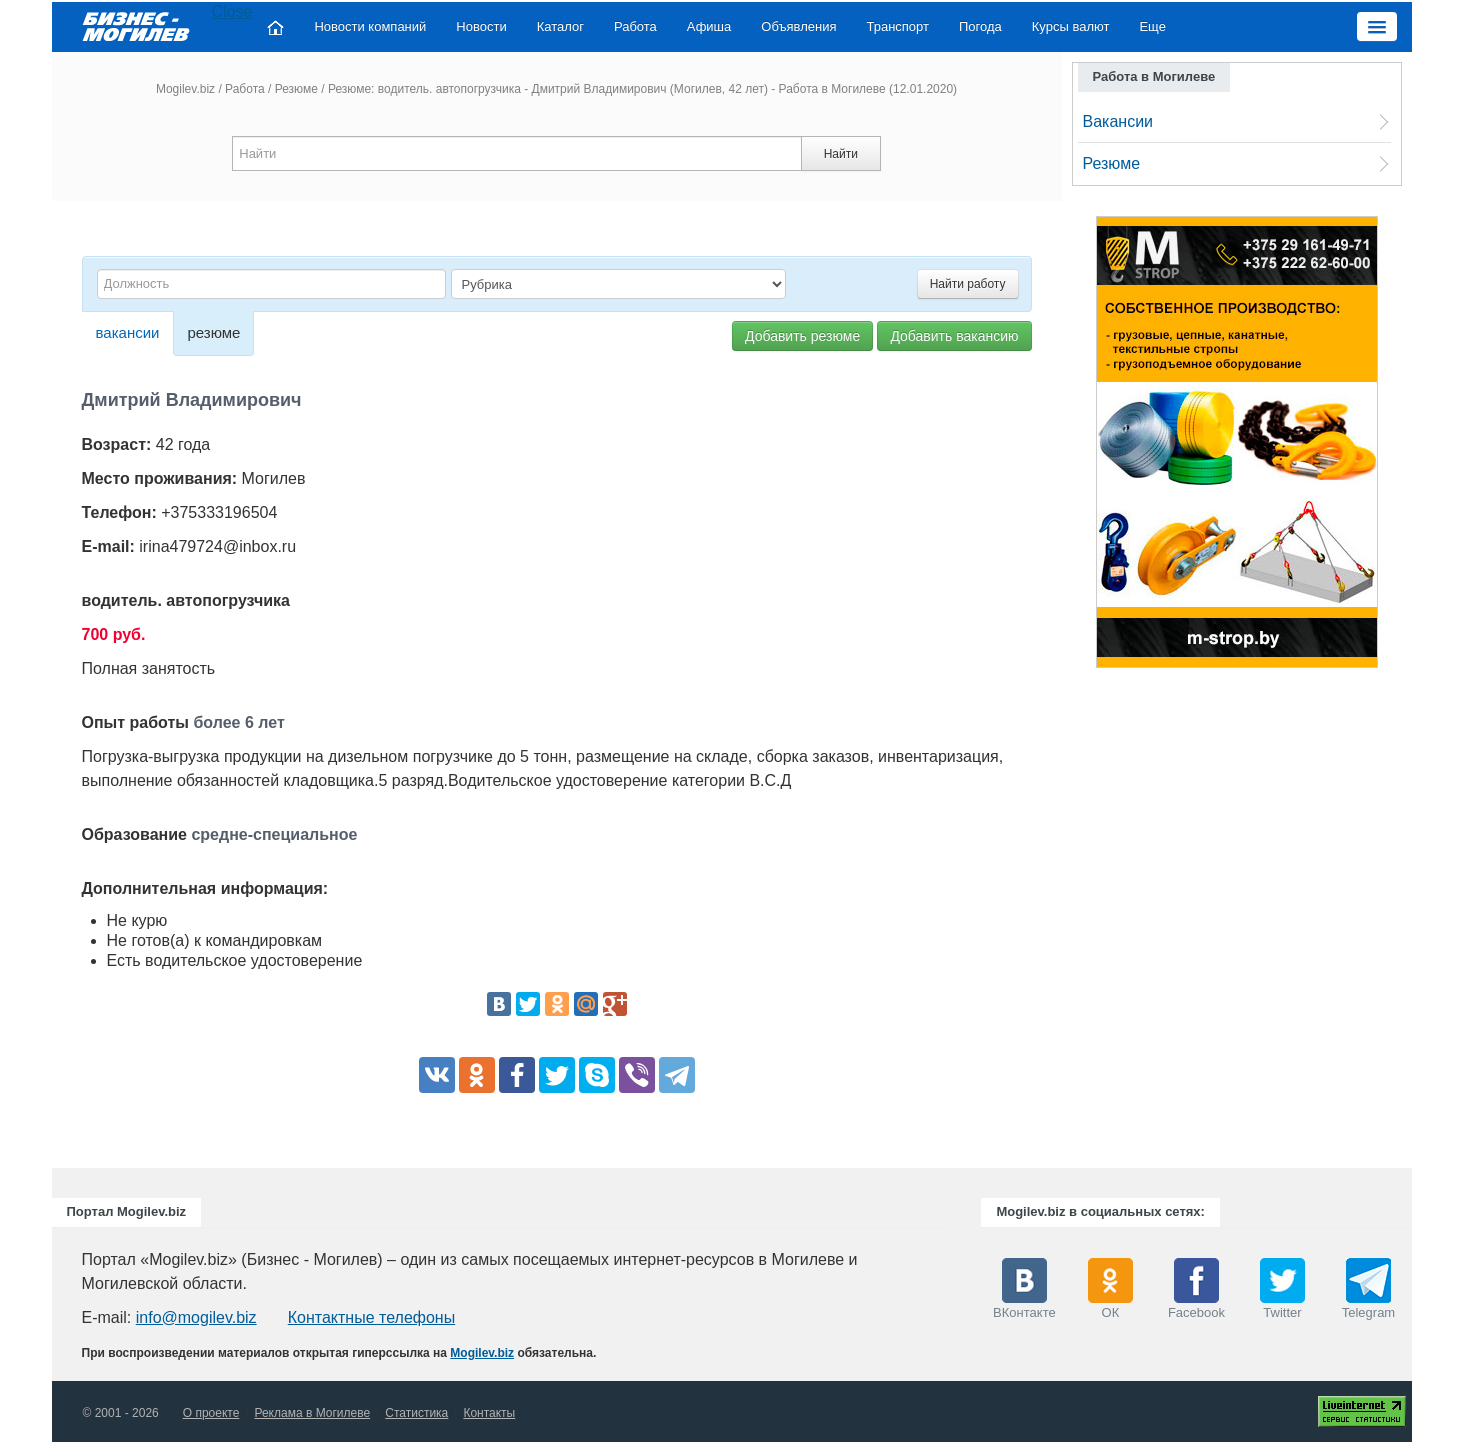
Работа (635, 26)
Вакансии (1118, 121)
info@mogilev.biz (196, 1317)
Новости (481, 26)
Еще (1152, 26)
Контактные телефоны (371, 1317)
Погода (980, 26)
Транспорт (897, 26)
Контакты (489, 1413)
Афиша (709, 26)
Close (232, 11)
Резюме (296, 89)
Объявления (798, 26)
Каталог (560, 26)
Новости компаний (370, 26)
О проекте (211, 1413)
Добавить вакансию (954, 336)
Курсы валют (1071, 26)
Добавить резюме (802, 336)
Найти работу (968, 284)
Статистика (416, 1413)
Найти (841, 154)
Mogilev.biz (185, 89)
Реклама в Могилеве (312, 1413)
